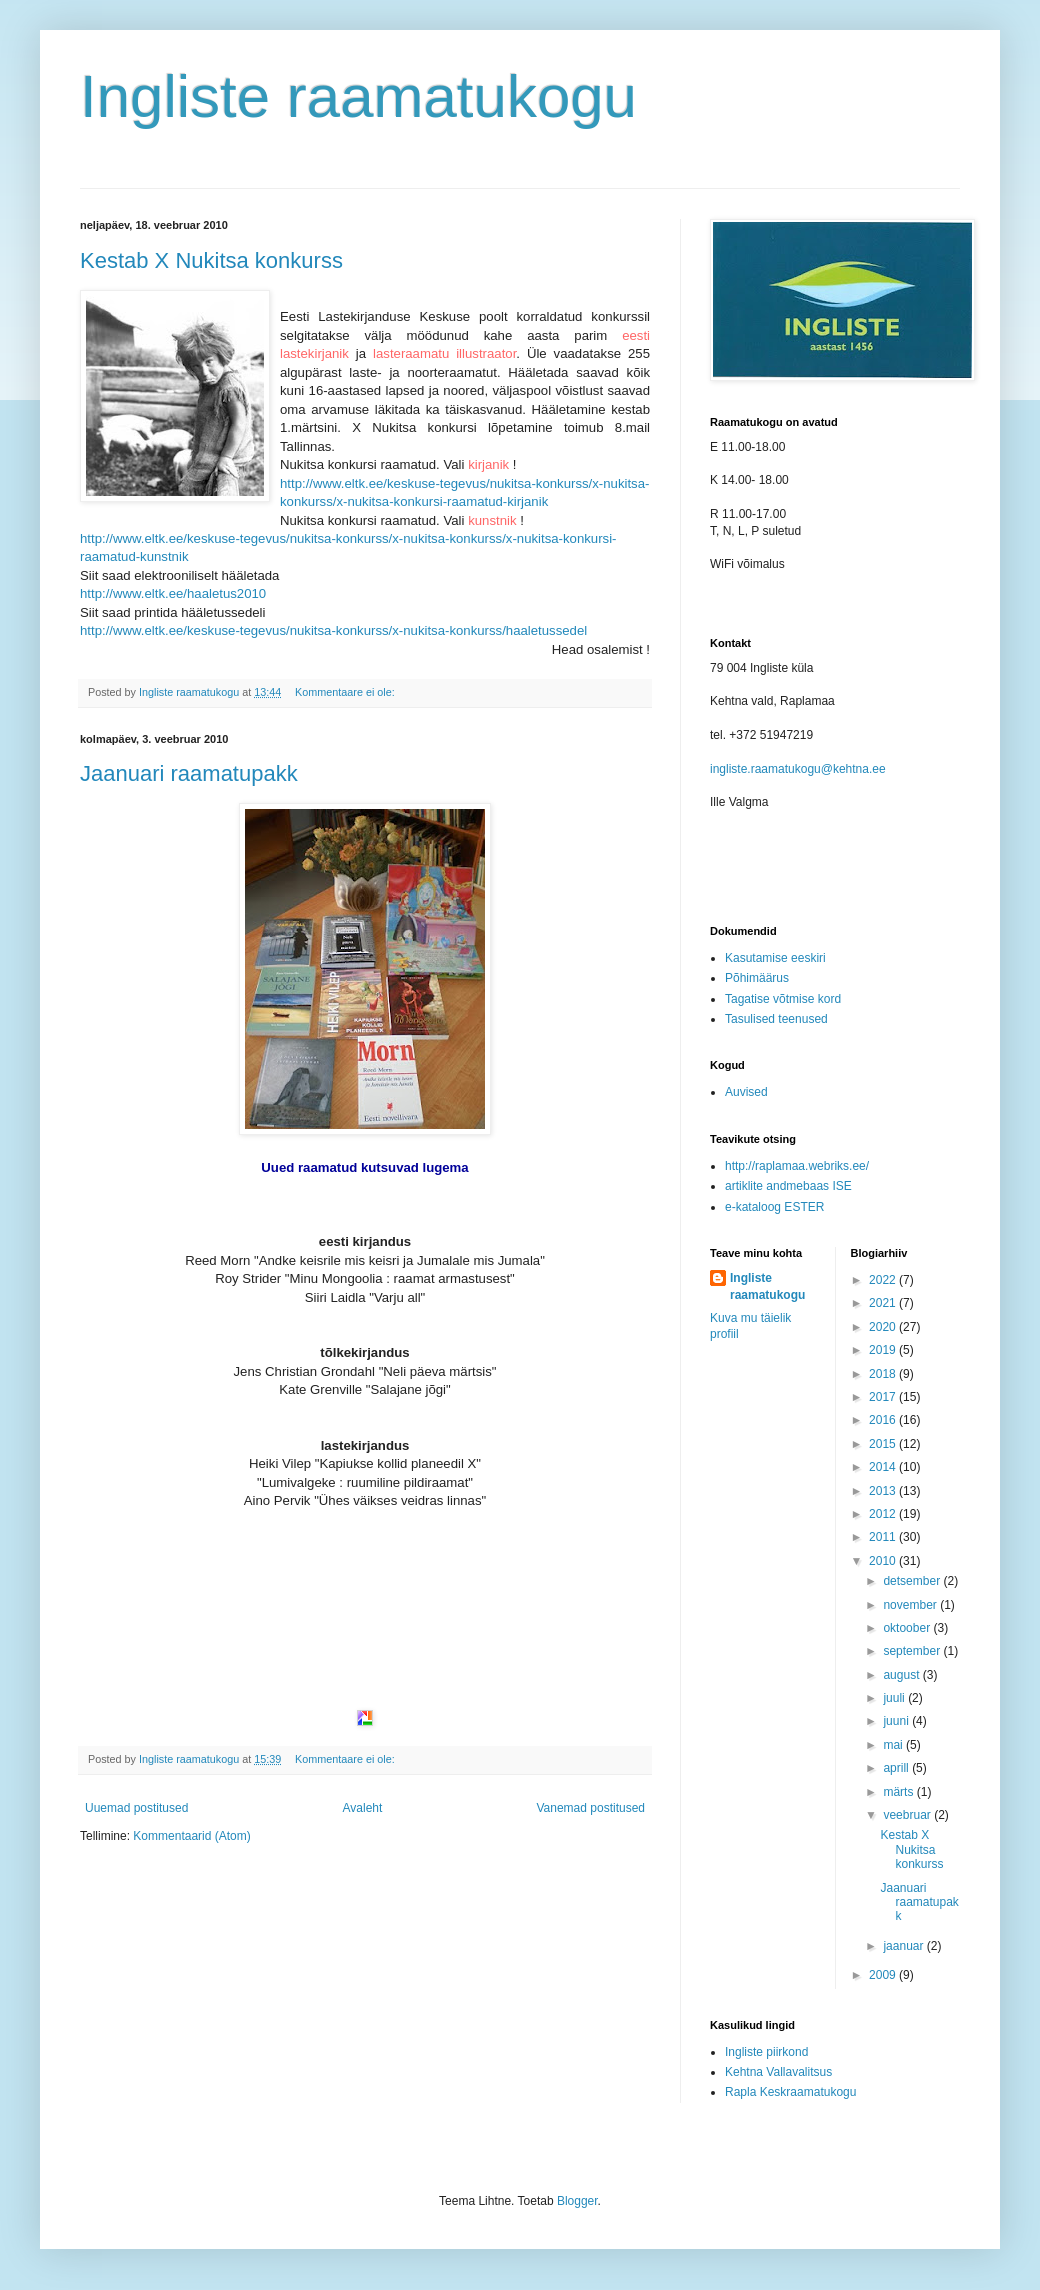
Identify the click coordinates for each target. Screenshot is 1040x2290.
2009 (884, 1975)
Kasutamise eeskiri (775, 958)
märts (899, 1792)
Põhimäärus (757, 978)
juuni (897, 1721)
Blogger (577, 2201)
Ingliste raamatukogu (358, 96)
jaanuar (904, 1946)
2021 (884, 1303)
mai (894, 1745)
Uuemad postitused (136, 1808)
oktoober (908, 1628)
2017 (884, 1397)
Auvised (746, 1092)
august (902, 1675)
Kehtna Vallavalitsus (778, 2072)
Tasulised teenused (776, 1019)
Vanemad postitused (590, 1808)
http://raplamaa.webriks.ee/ (797, 1166)
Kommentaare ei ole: (346, 692)
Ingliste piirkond (766, 2052)
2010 (884, 1561)
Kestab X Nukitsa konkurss (211, 260)
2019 (884, 1350)
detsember (913, 1581)
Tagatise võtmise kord (783, 999)
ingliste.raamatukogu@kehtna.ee (798, 769)
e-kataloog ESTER (774, 1207)
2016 (884, 1420)
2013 (884, 1491)
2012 (884, 1514)
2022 (884, 1280)
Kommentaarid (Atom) (191, 1836)
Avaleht (363, 1808)
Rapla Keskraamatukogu (790, 2092)
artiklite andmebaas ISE (788, 1186)
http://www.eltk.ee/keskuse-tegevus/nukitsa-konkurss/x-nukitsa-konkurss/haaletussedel (333, 630)
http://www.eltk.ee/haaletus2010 (173, 593)
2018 (884, 1374)
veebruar (908, 1815)
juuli (895, 1698)
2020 (884, 1327)
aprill (897, 1768)
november (911, 1605)
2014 (884, 1467)
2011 (884, 1537)
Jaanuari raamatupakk (189, 773)
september (913, 1651)
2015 (884, 1444)
